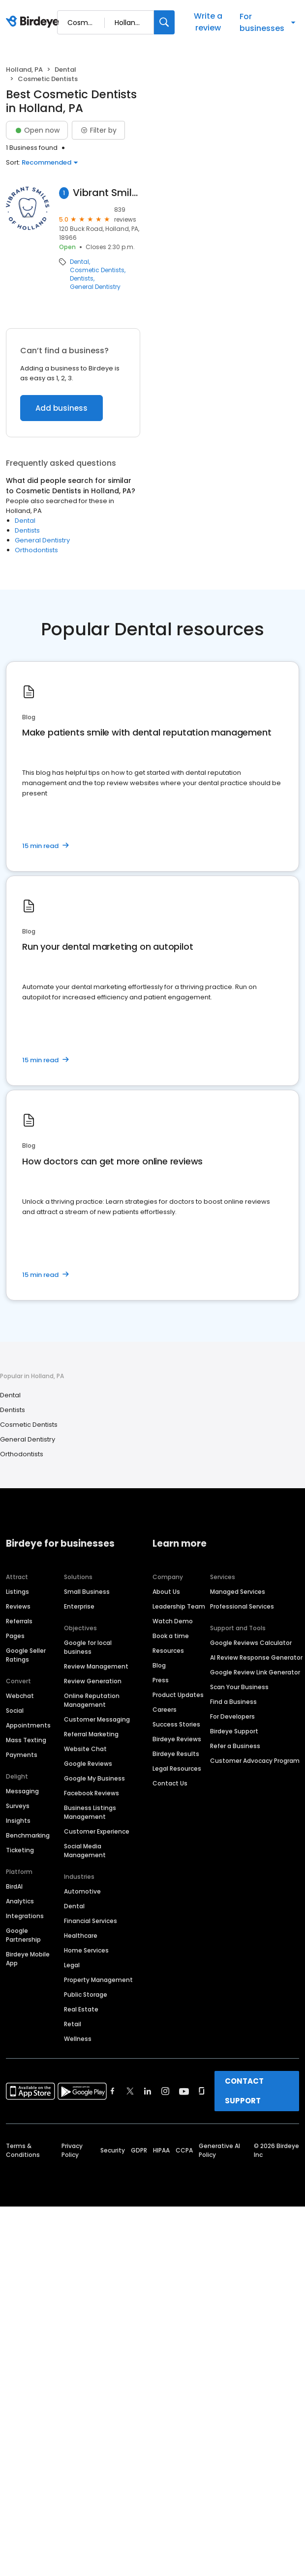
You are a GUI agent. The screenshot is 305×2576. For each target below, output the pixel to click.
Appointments (28, 1725)
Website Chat (85, 1749)
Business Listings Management (90, 1812)
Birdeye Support (234, 1731)
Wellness (78, 2039)
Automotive (82, 1891)
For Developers (232, 1716)
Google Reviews (88, 1763)
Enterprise (79, 1606)
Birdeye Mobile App (28, 1958)
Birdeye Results (175, 1754)
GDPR (139, 2150)
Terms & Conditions (23, 2150)
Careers (164, 1709)
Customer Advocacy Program (255, 1760)
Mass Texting (26, 1740)
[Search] (164, 22)
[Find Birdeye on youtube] (184, 2091)
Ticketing (20, 1850)
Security (112, 2150)
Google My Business (94, 1778)
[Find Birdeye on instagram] (165, 2091)
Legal (72, 1965)
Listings (17, 1591)
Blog (159, 1665)
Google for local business (88, 1647)
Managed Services (237, 1591)
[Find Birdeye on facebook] (113, 2091)
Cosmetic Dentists (97, 270)
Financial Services (90, 1921)
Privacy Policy (72, 2150)
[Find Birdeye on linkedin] (148, 2091)
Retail (72, 2024)
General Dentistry (95, 287)
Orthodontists (36, 550)
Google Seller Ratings (26, 1655)
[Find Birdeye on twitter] (130, 2091)
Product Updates (178, 1695)
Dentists (81, 279)
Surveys (18, 1806)
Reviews (18, 1606)
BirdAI (14, 1886)
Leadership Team (178, 1606)
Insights (18, 1820)
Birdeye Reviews (176, 1739)
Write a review (208, 21)
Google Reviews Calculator (251, 1643)
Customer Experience (96, 1831)
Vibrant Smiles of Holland (106, 193)
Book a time (170, 1636)
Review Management (96, 1666)
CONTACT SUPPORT (244, 2091)
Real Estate (81, 2009)
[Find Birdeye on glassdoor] (202, 2091)
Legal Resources (176, 1768)
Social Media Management (85, 1850)
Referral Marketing (91, 1734)
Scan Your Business (239, 1687)
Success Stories (176, 1724)
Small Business (87, 1591)
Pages (15, 1636)
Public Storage (85, 1994)
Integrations (25, 1916)
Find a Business (233, 1702)
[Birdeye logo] (34, 22)
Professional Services (242, 1606)
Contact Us (169, 1783)
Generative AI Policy (219, 2150)
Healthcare (80, 1935)
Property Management (98, 1980)
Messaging (22, 1791)
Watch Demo (172, 1621)
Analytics (20, 1901)
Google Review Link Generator (255, 1672)
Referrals (19, 1621)
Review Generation (93, 1681)
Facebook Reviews (91, 1793)
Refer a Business (235, 1746)
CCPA (184, 2150)
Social (15, 1710)
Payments (21, 1755)
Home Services (86, 1950)
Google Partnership (23, 1935)
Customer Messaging (97, 1719)
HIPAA (161, 2150)
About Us (166, 1591)
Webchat (20, 1696)
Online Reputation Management (92, 1700)
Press (160, 1680)
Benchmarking (28, 1835)
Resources (168, 1650)
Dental (65, 69)
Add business (61, 408)
